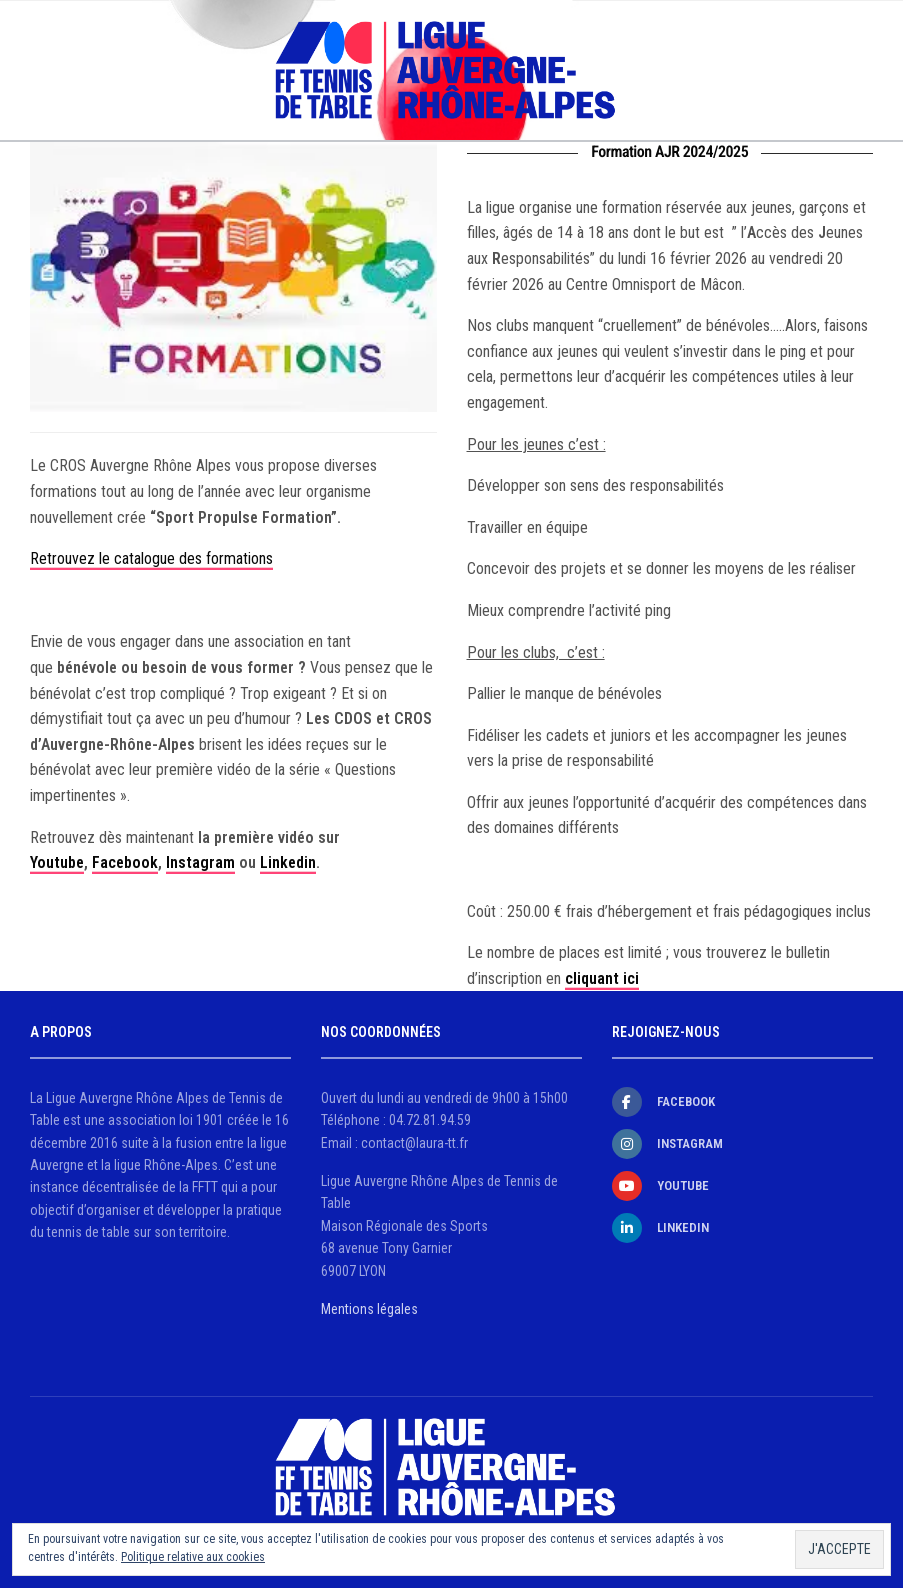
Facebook (125, 862)
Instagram (200, 862)
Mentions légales (369, 1309)
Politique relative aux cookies (193, 1557)
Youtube (57, 862)
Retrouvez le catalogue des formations (151, 558)
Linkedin (288, 862)
